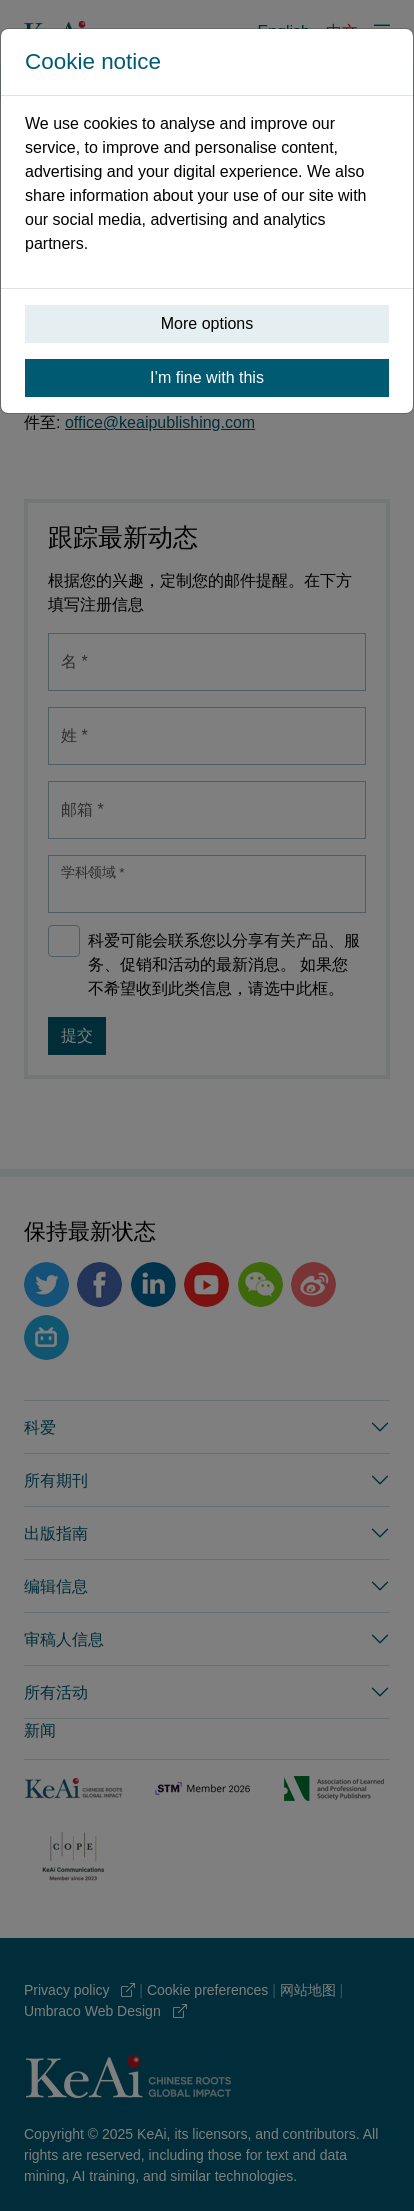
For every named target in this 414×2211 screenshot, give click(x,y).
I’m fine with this (207, 377)
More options (207, 323)
